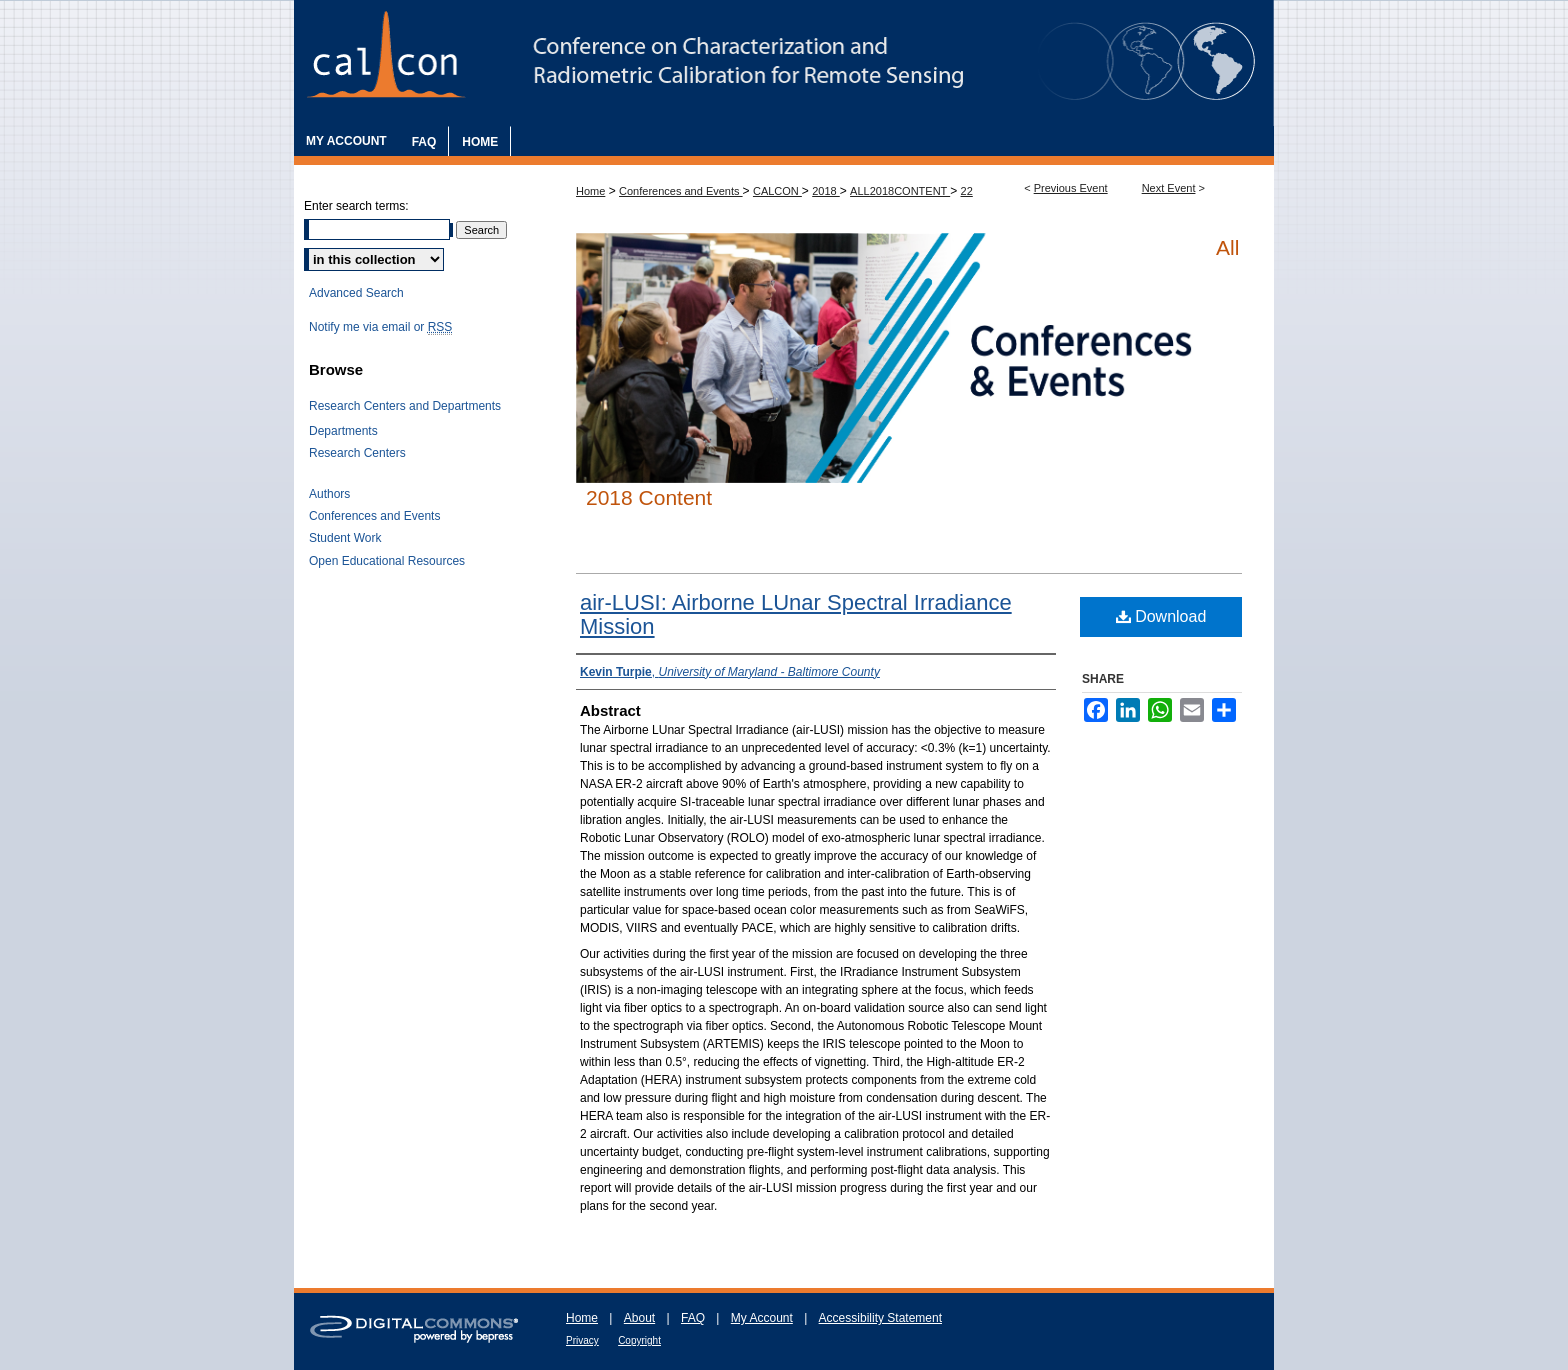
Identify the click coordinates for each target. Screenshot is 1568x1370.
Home (590, 191)
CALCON (777, 191)
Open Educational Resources (387, 561)
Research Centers (357, 453)
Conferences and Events (681, 191)
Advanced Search (356, 293)
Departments (343, 431)
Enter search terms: (356, 206)
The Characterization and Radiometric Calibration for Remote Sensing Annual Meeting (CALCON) (784, 63)
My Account (762, 1318)
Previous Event (1071, 188)
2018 (826, 191)
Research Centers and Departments (405, 406)
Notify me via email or (380, 327)
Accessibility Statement (880, 1318)
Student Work (345, 538)
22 (967, 191)
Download (1161, 616)
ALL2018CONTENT (900, 191)
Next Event (1169, 188)
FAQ (693, 1318)
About (639, 1318)
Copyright (639, 1340)
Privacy (582, 1340)
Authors (329, 494)
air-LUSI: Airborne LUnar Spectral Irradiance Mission (796, 614)
